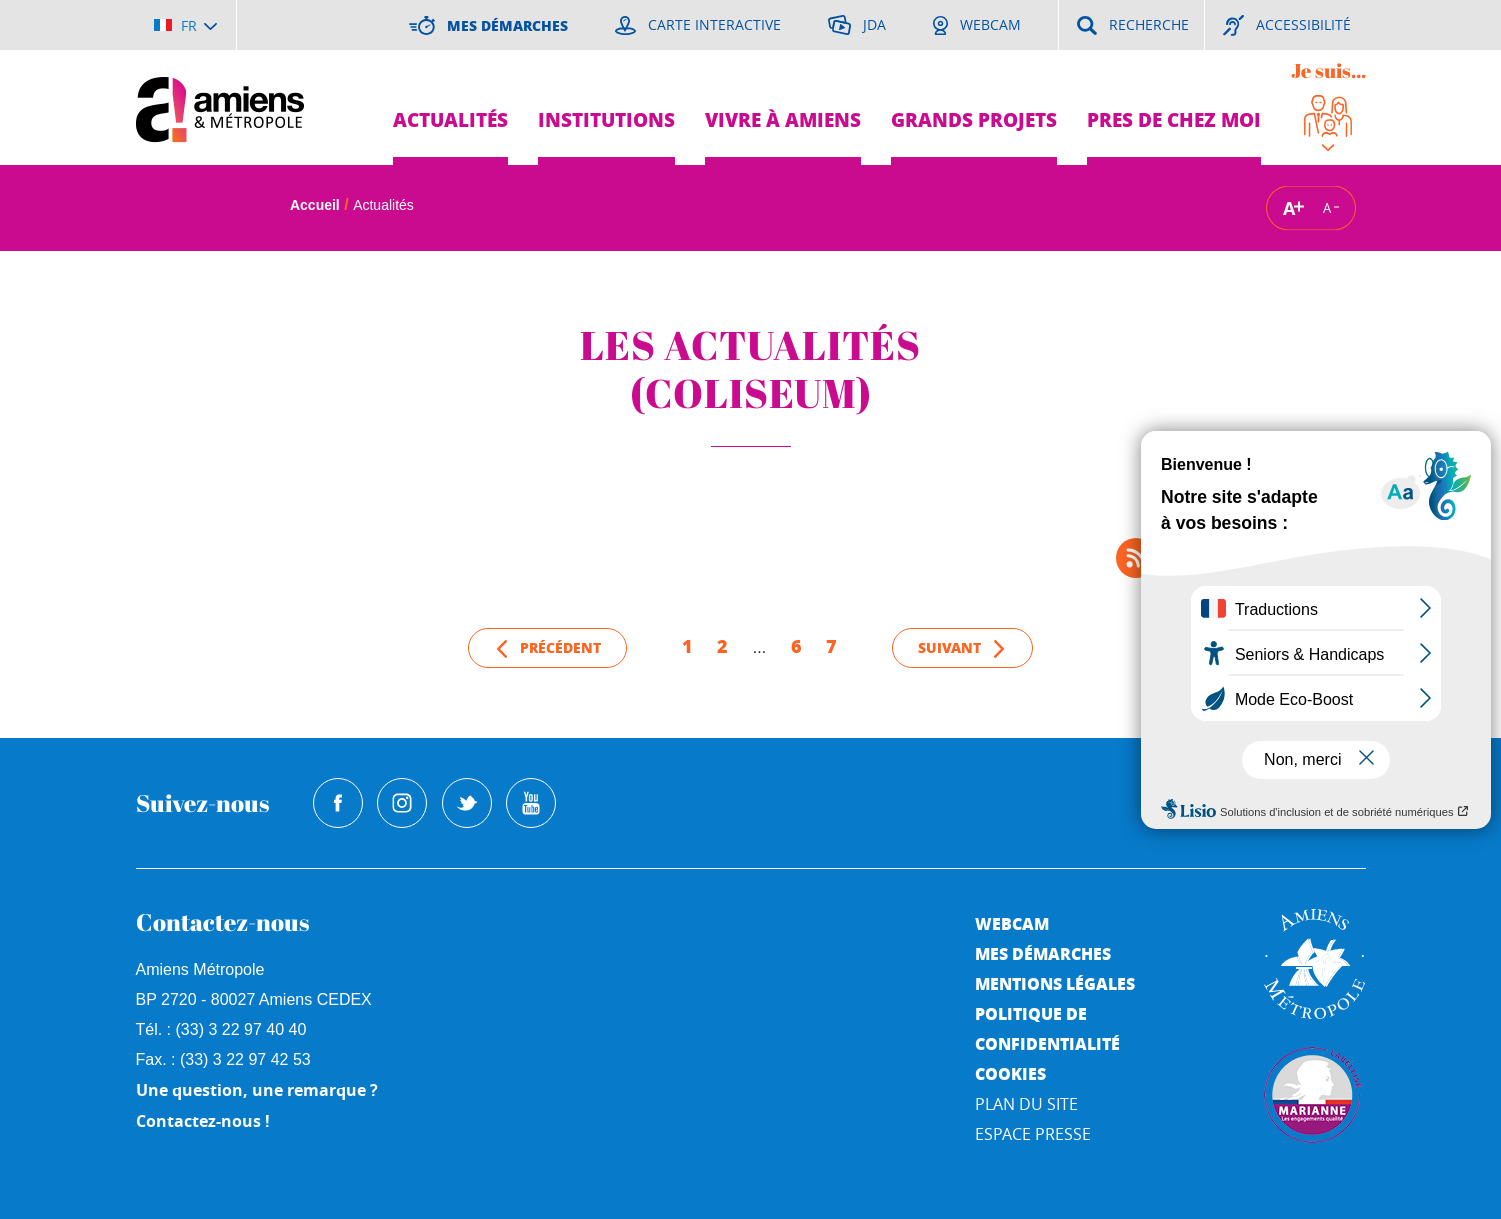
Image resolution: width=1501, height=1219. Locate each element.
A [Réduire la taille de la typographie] (1327, 208)
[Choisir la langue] (185, 25)
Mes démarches (1043, 953)
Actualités (450, 119)
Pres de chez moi (1174, 119)
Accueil (315, 205)
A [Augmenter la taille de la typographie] (1289, 207)
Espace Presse (1033, 1134)
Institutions (606, 119)
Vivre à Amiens (783, 119)
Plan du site (1026, 1104)
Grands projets (974, 119)
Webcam (1012, 923)
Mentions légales (1055, 983)
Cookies (1010, 1073)
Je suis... (1328, 70)
